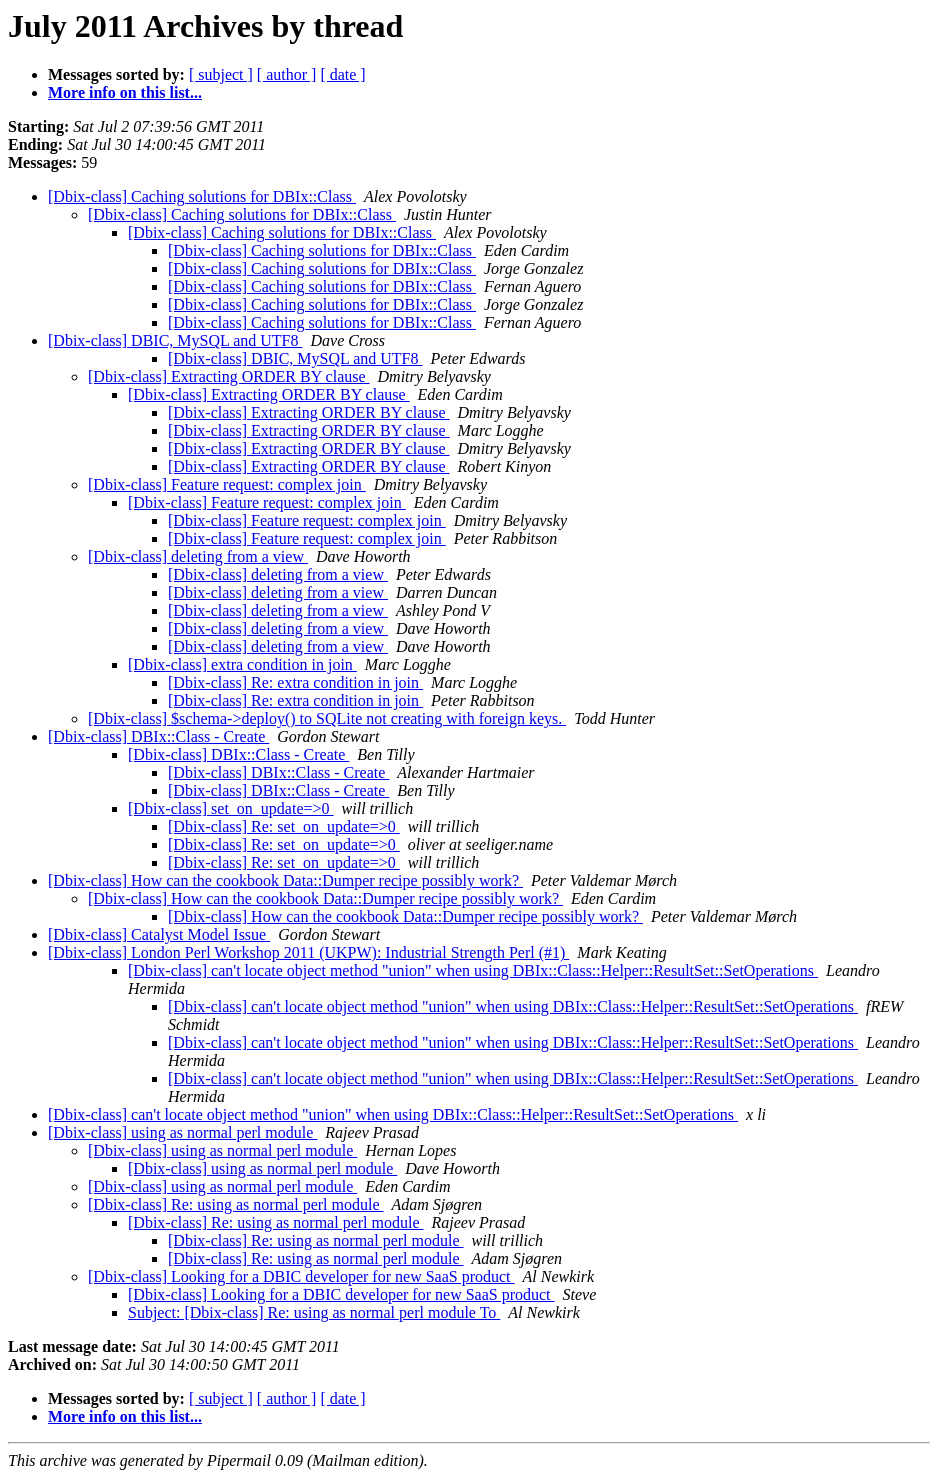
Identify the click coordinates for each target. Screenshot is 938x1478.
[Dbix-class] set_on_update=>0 (231, 808)
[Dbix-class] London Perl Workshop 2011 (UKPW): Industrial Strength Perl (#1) (308, 952)
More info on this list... (125, 92)
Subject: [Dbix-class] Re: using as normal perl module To (314, 1312)
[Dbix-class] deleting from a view (198, 556)
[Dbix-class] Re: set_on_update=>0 (284, 826)
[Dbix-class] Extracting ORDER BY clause (229, 376)
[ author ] (287, 74)
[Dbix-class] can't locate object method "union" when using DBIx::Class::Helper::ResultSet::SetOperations (473, 970)
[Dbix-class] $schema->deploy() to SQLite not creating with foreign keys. (327, 718)
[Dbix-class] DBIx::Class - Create (158, 736)
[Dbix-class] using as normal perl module (182, 1132)
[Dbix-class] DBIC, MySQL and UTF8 (175, 340)
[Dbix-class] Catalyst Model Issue (159, 934)
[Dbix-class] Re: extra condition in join (295, 682)
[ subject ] (221, 74)
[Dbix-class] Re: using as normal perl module (236, 1204)
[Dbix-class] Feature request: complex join (227, 484)
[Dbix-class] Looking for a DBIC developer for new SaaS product (301, 1276)
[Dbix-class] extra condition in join (242, 664)
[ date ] (342, 74)
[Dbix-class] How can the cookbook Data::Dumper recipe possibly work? (285, 880)
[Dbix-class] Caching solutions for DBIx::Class (202, 196)
